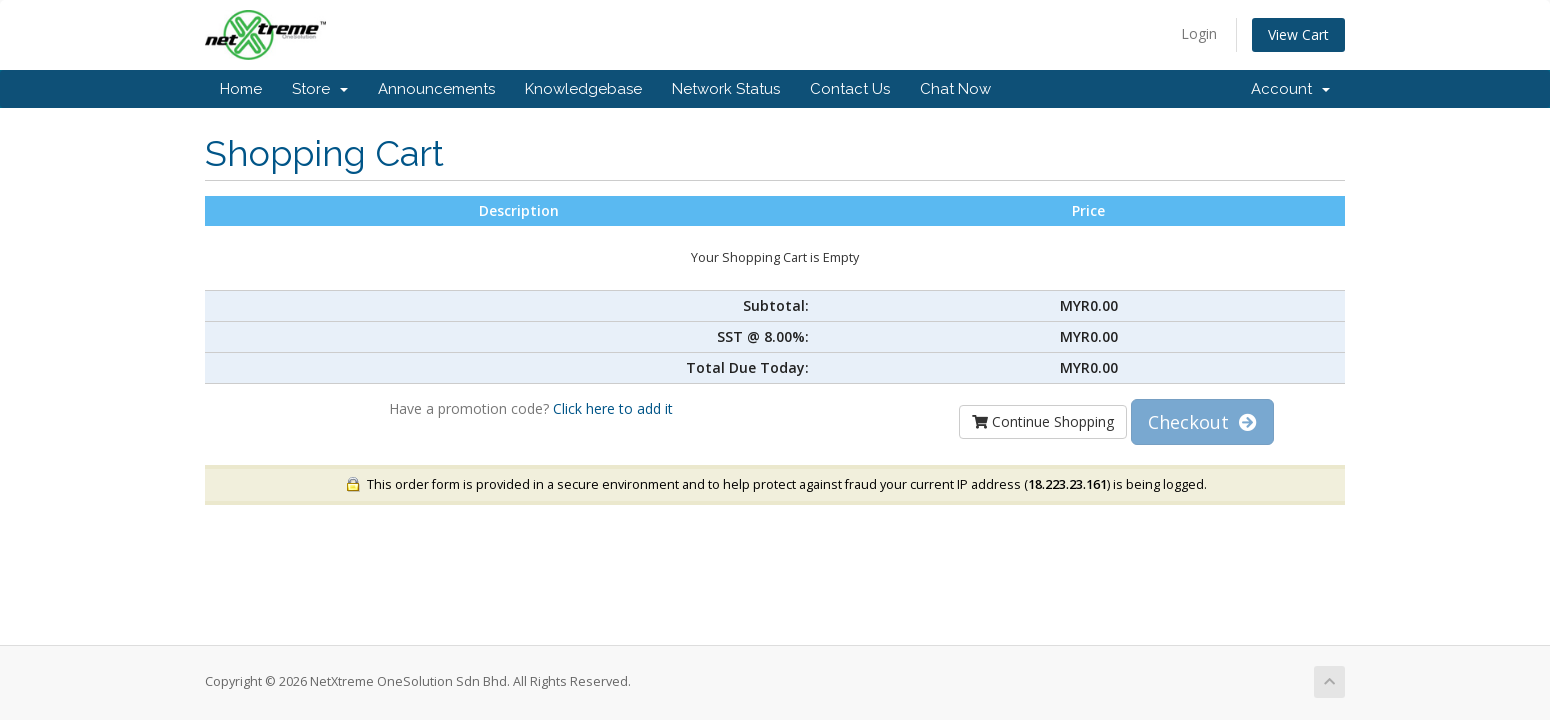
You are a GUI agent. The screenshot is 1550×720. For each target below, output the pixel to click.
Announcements (436, 89)
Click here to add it (613, 408)
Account (1290, 89)
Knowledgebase (583, 89)
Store (320, 89)
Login (1199, 33)
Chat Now (955, 89)
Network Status (726, 89)
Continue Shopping (1043, 421)
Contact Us (850, 89)
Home (241, 89)
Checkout (1202, 422)
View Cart (1298, 34)
